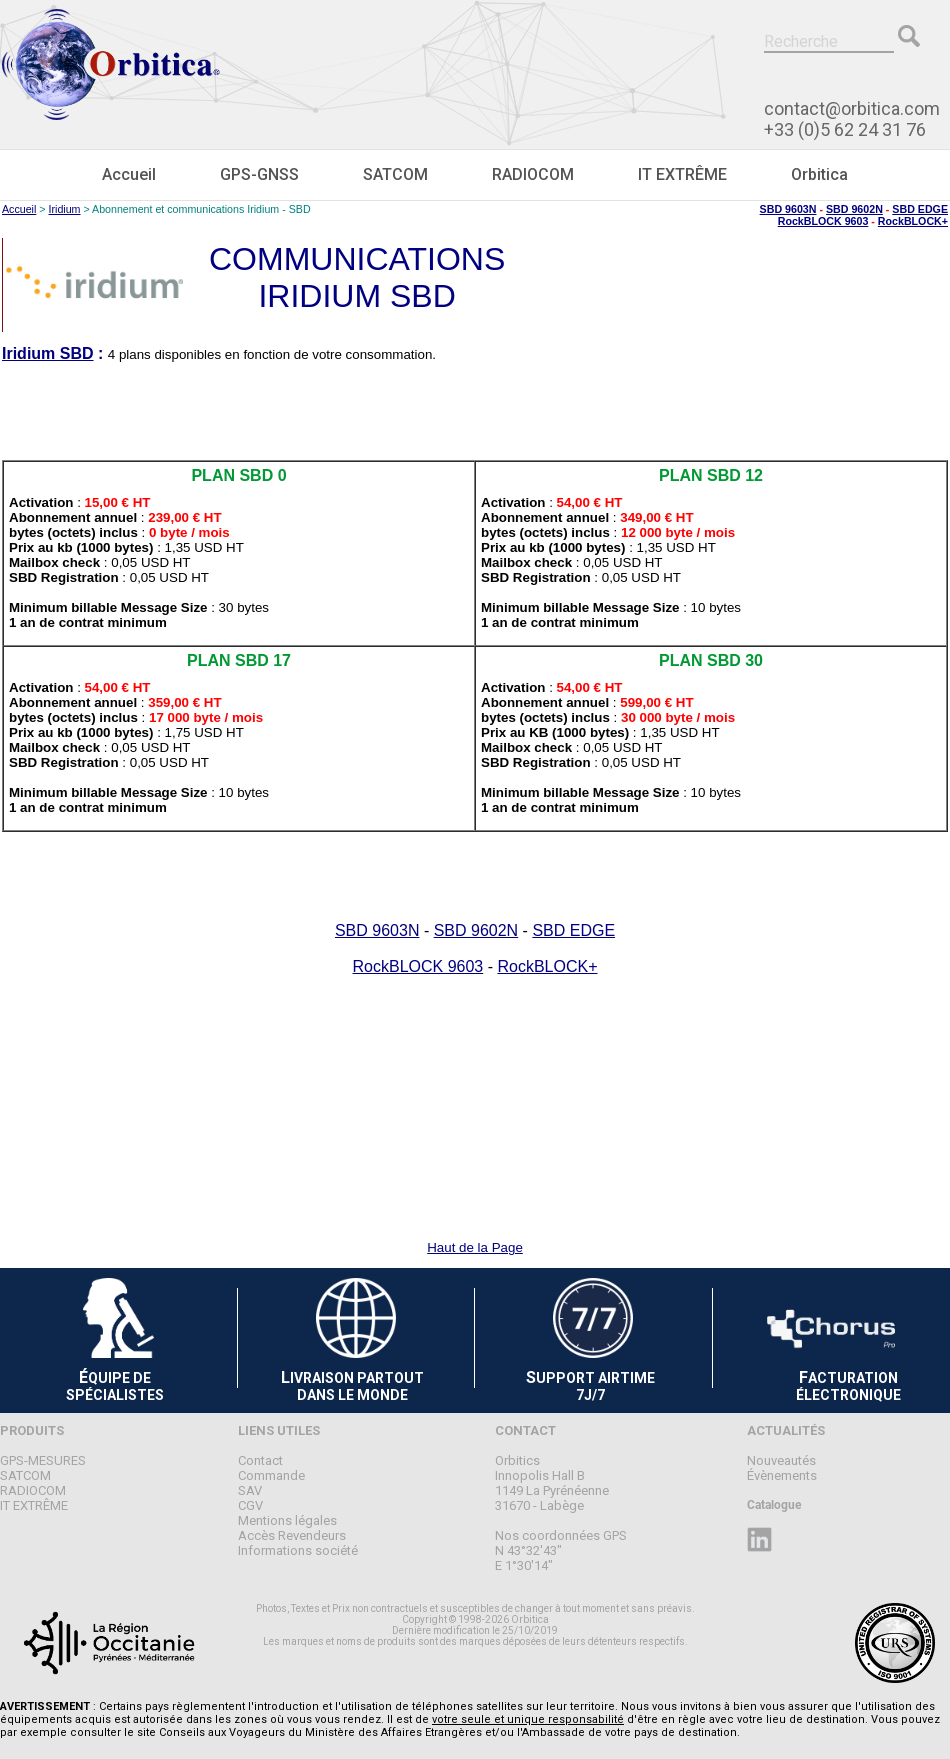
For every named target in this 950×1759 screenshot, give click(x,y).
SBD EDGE (920, 209)
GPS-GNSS (259, 174)
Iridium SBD (48, 353)
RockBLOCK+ (913, 221)
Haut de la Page (475, 1247)
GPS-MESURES (43, 1460)
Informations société (298, 1550)
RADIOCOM (533, 174)
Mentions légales (287, 1520)
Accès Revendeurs (292, 1535)
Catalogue (774, 1505)
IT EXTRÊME (682, 174)
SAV (250, 1490)
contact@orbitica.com (852, 108)
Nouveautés (781, 1460)
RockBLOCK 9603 (823, 221)
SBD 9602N (854, 209)
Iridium (65, 209)
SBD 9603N (788, 209)
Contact (260, 1460)
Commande (271, 1475)
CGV (250, 1505)
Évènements (782, 1475)
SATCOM (395, 174)
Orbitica (819, 174)
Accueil (129, 174)
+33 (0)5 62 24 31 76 (845, 129)
